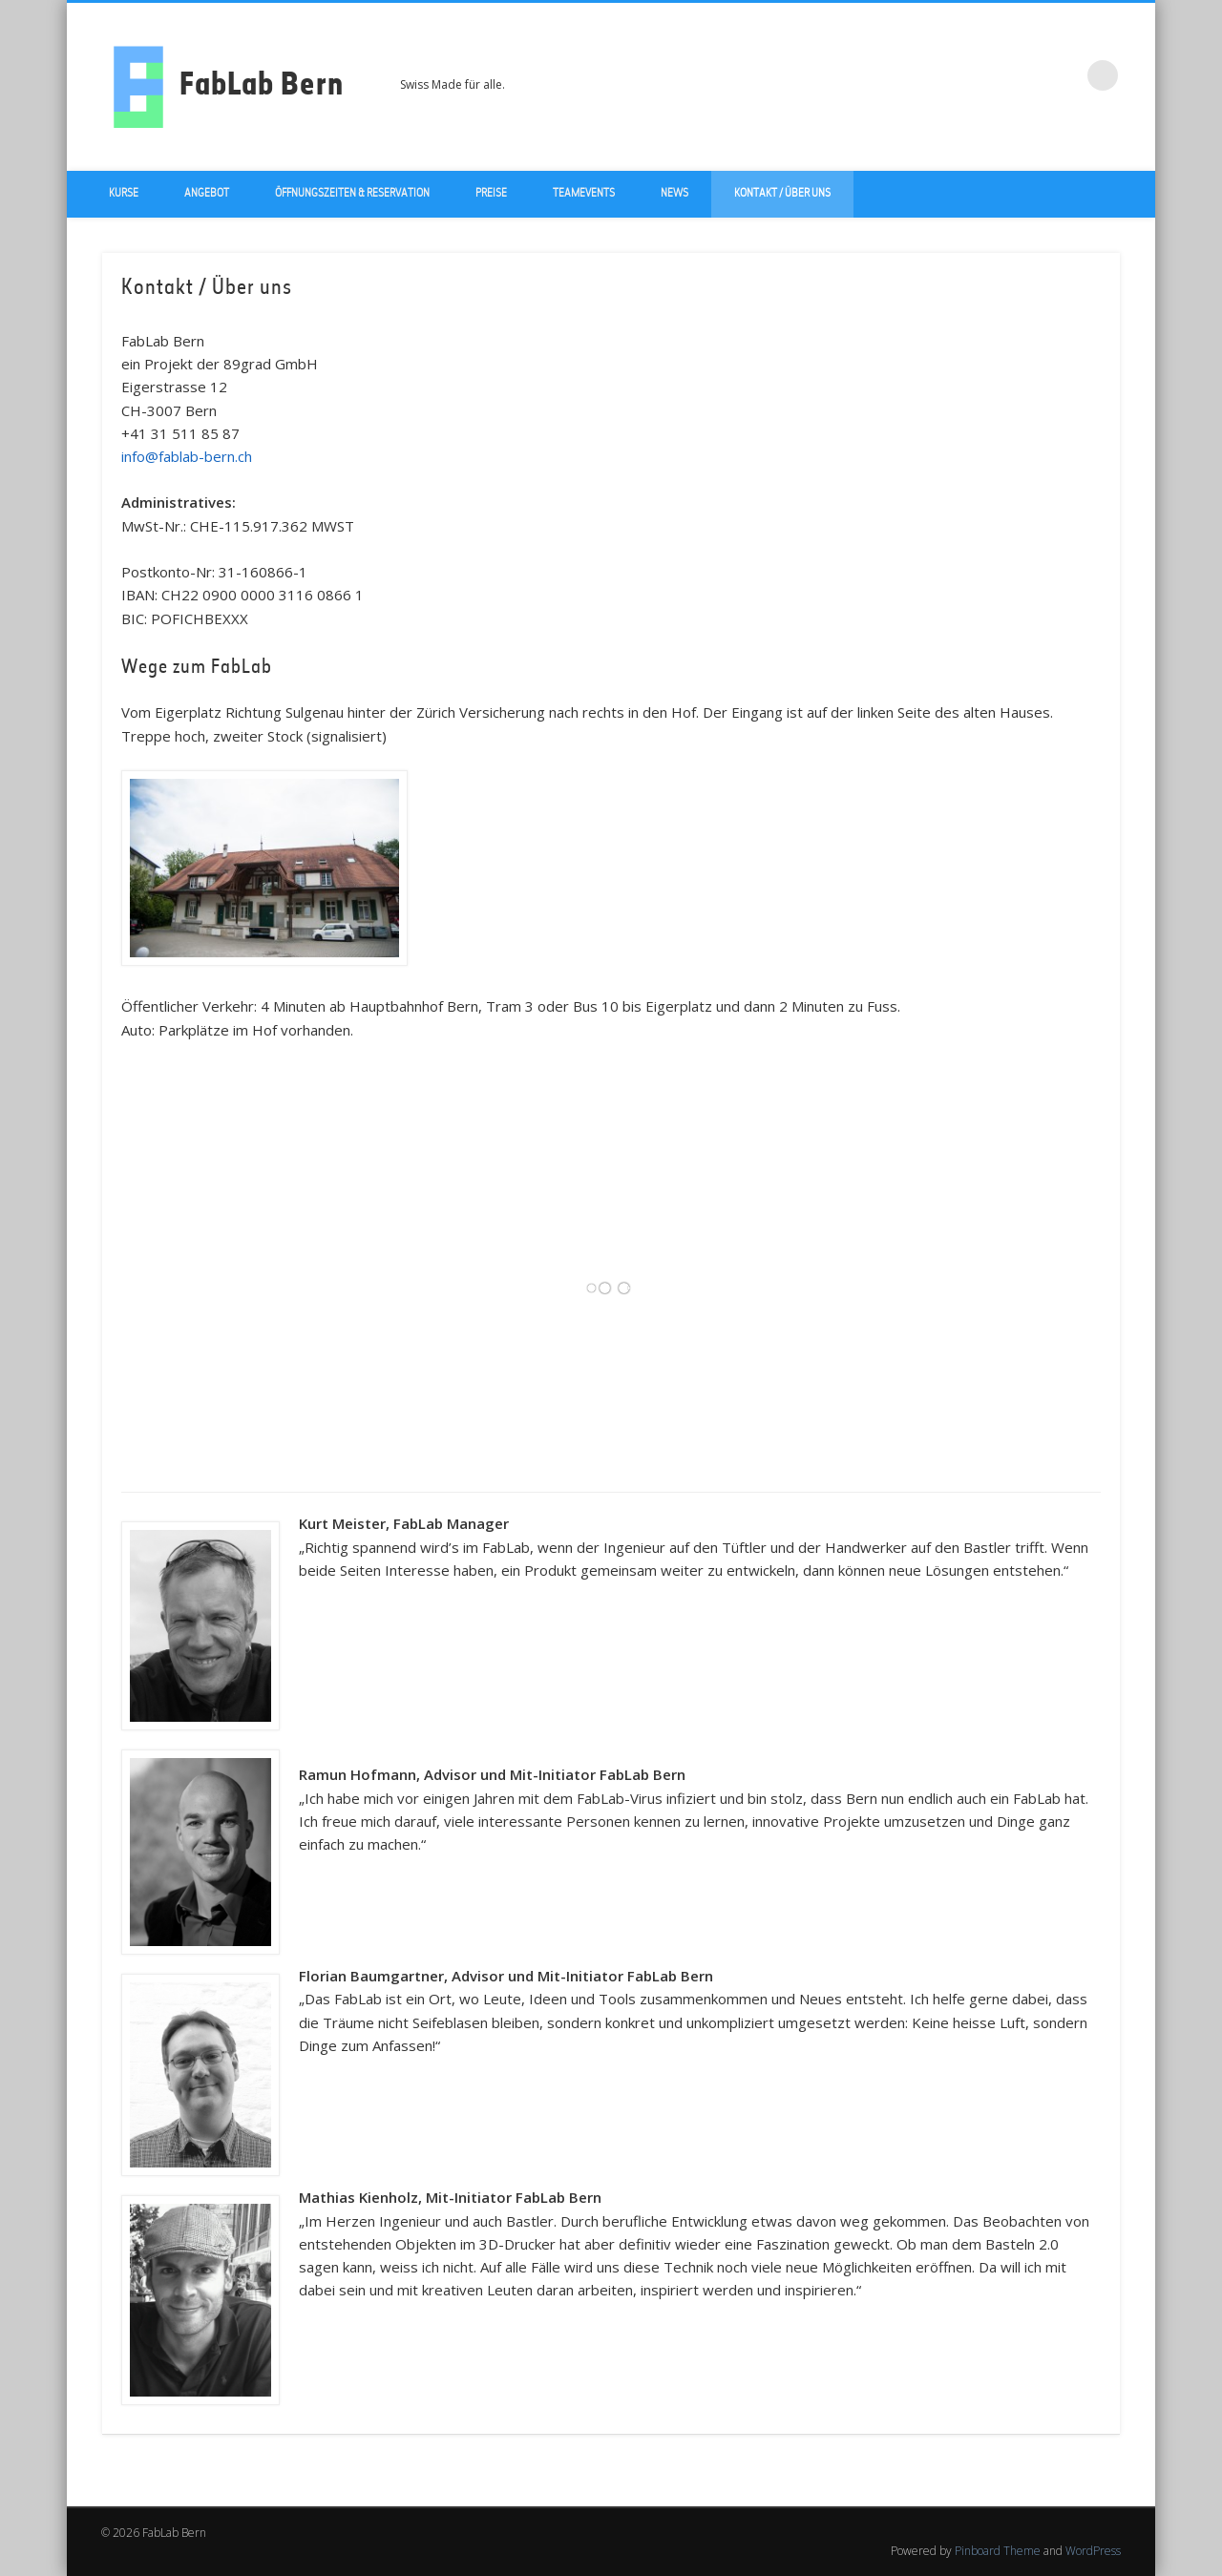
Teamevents (584, 193)
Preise (491, 193)
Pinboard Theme (998, 2551)
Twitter (1024, 75)
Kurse (123, 193)
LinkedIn (1063, 75)
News (674, 193)
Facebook (985, 75)
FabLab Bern (261, 87)
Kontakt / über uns (782, 193)
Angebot (206, 193)
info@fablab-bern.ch (188, 456)
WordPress (1093, 2551)
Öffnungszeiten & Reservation (352, 193)
